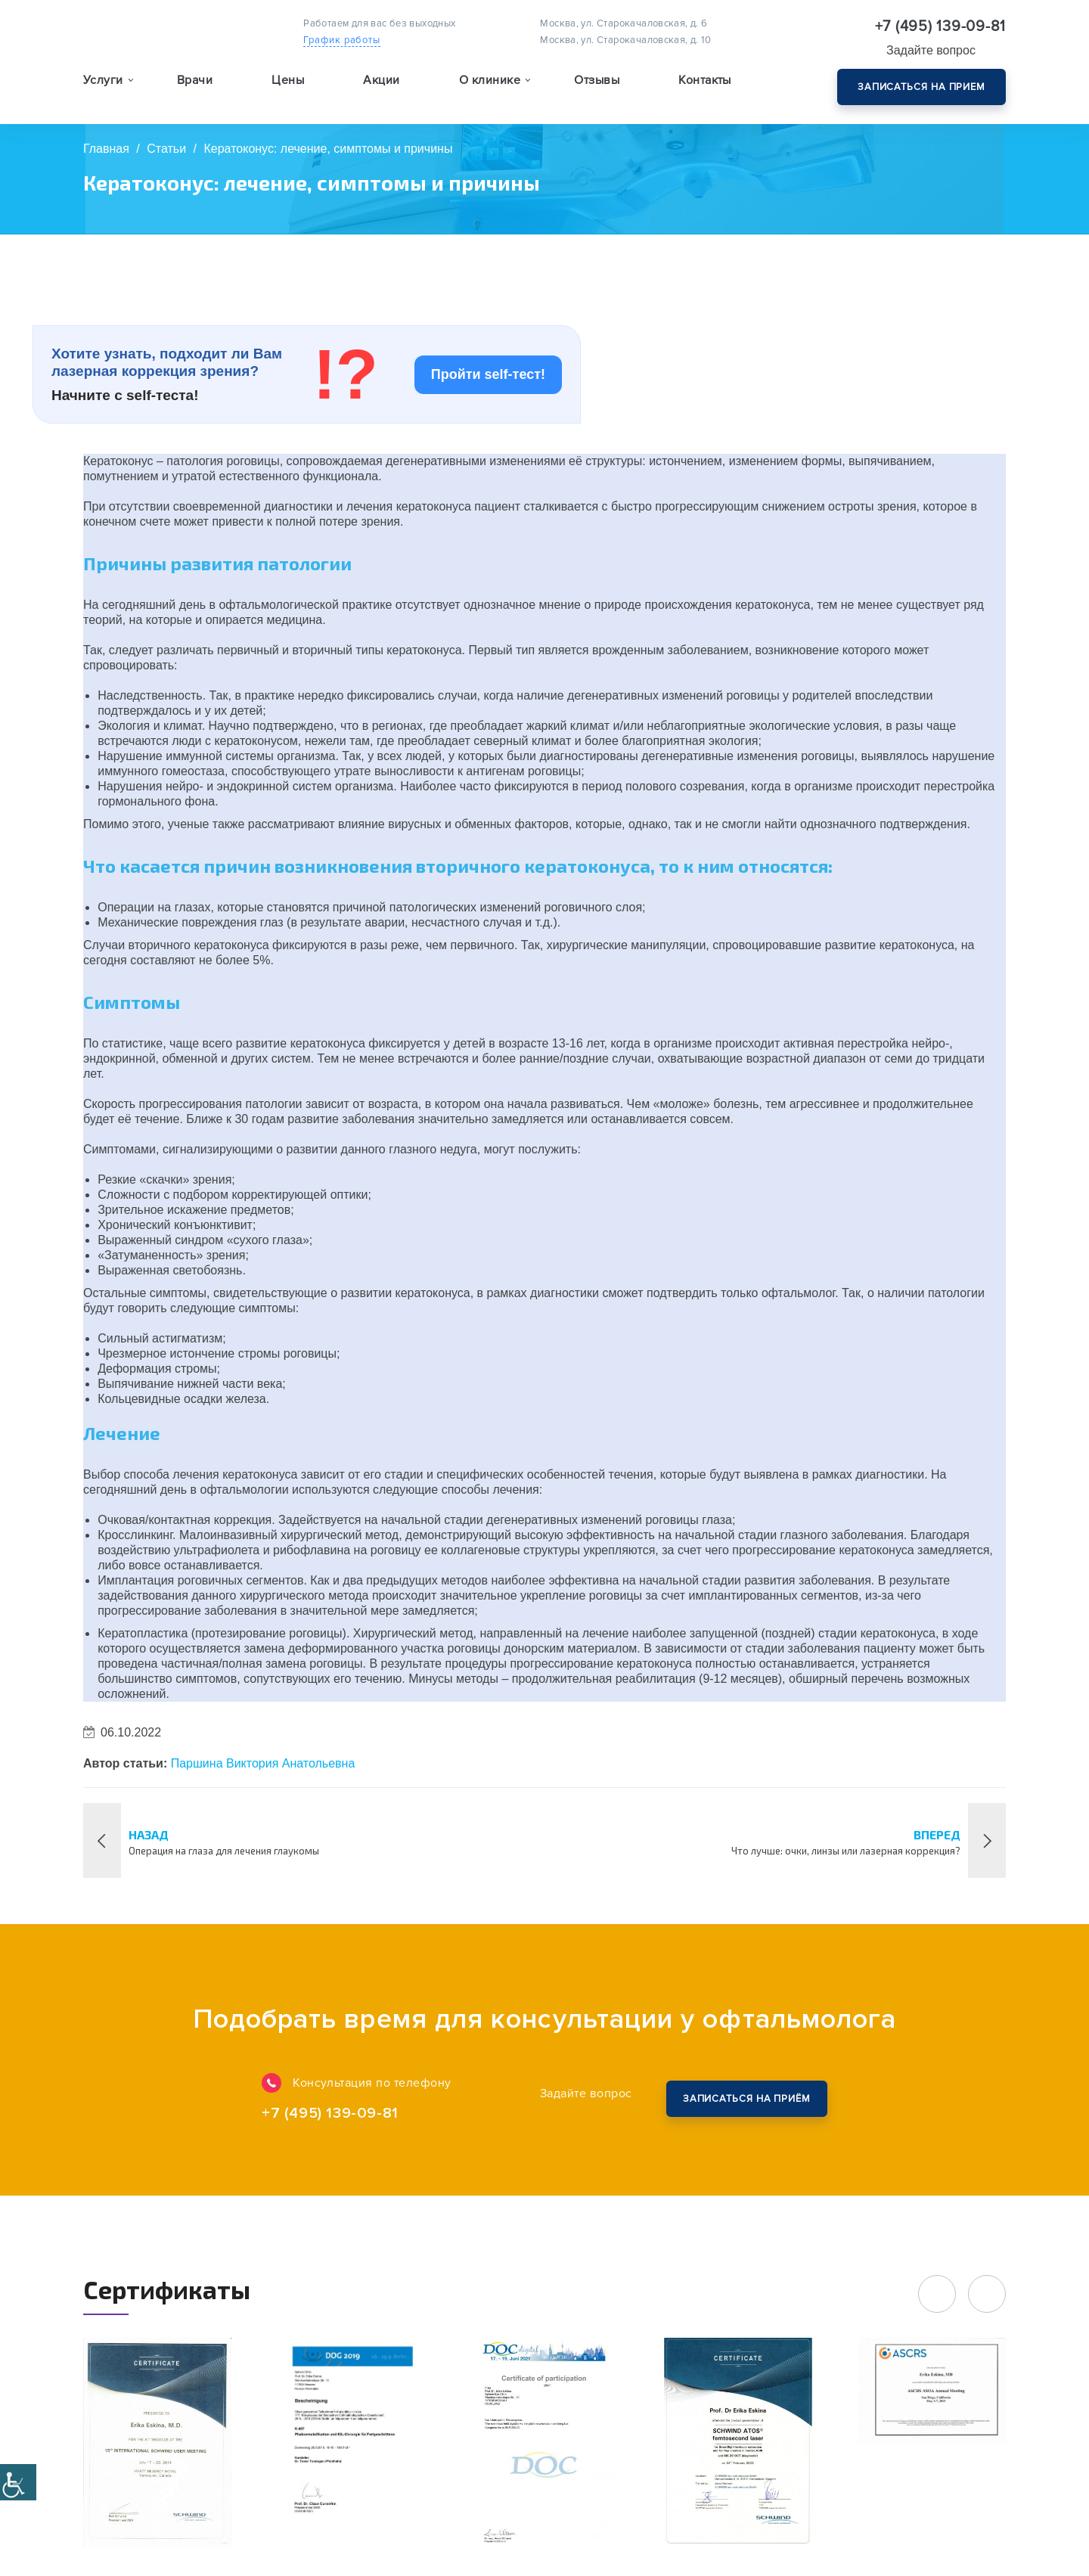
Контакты (704, 80)
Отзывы (596, 80)
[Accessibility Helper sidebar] (18, 2482)
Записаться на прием (921, 87)
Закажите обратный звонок (746, 2099)
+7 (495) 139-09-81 (941, 26)
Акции (381, 80)
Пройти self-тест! (488, 374)
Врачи (195, 80)
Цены (287, 80)
